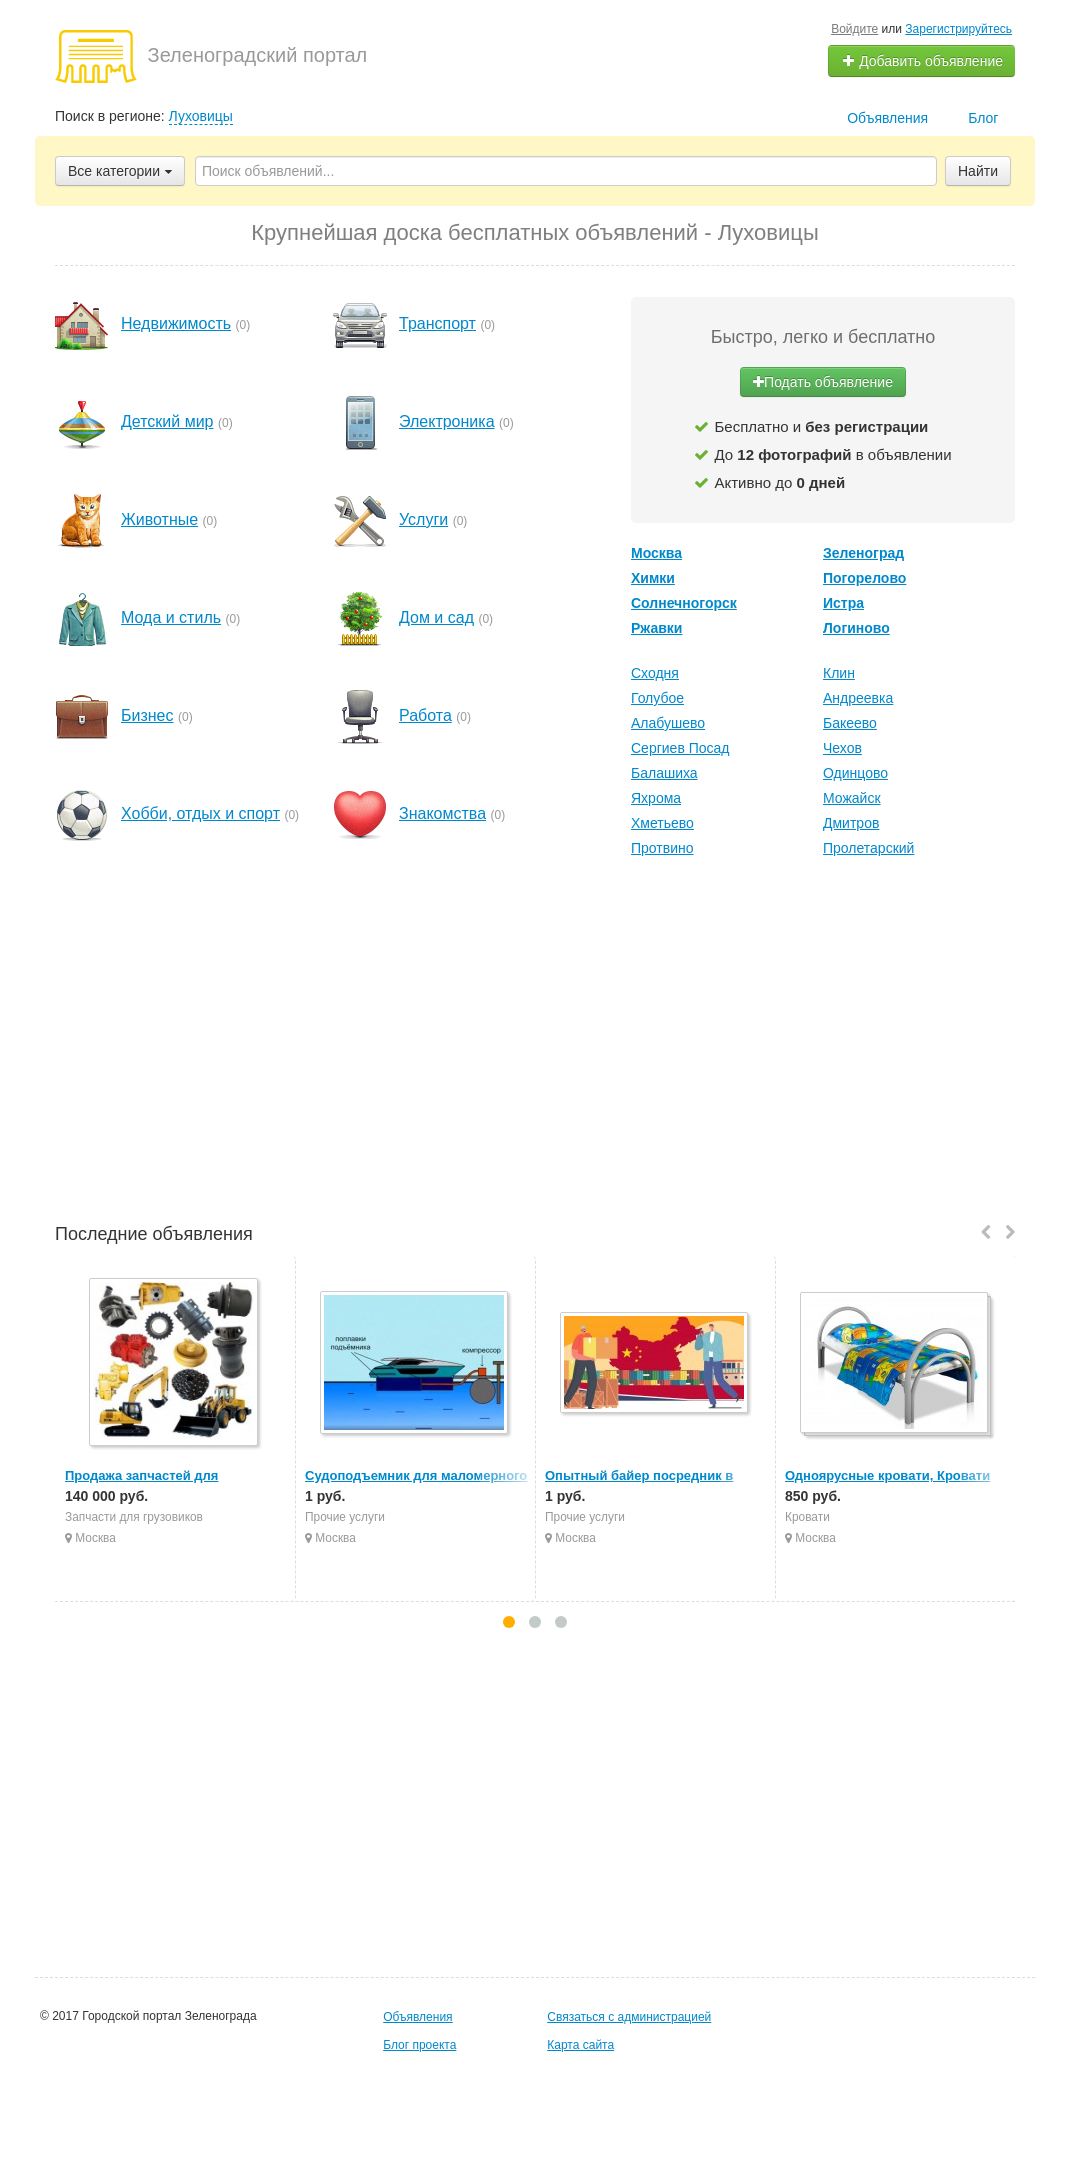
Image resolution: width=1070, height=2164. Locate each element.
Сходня (655, 673)
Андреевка (858, 698)
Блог (983, 118)
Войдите (854, 29)
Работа (425, 715)
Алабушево (668, 723)
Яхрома (656, 798)
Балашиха (664, 773)
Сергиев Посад (680, 748)
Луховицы (201, 116)
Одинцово (855, 773)
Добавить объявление (922, 61)
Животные (159, 519)
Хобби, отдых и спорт (200, 813)
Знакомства (442, 813)
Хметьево (662, 823)
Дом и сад (436, 617)
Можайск (852, 798)
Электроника (447, 421)
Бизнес (147, 715)
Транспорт (437, 323)
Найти (978, 171)
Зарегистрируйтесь (958, 29)
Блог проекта (419, 2045)
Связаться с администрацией (629, 2017)
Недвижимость (176, 323)
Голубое (657, 698)
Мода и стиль (171, 617)
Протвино (662, 848)
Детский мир (167, 421)
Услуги (423, 519)
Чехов (842, 748)
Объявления (887, 118)
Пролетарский (868, 848)
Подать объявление (823, 382)
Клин (839, 673)
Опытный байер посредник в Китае (659, 1475)
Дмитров (851, 823)
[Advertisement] (535, 1043)
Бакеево (850, 723)
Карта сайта (580, 2045)
